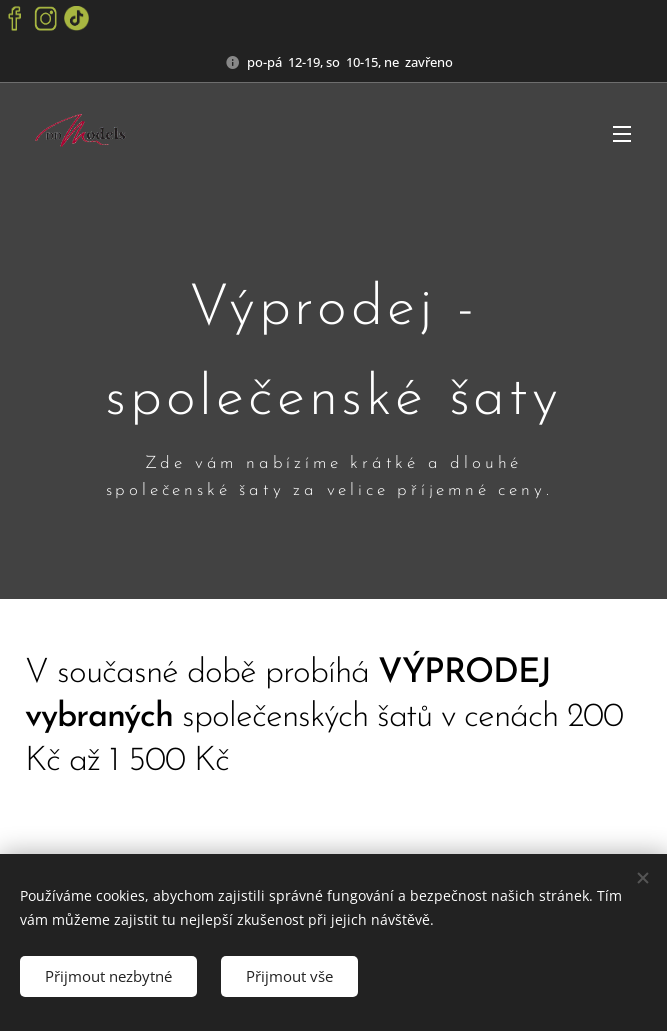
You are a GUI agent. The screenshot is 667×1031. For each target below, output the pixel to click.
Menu (622, 134)
